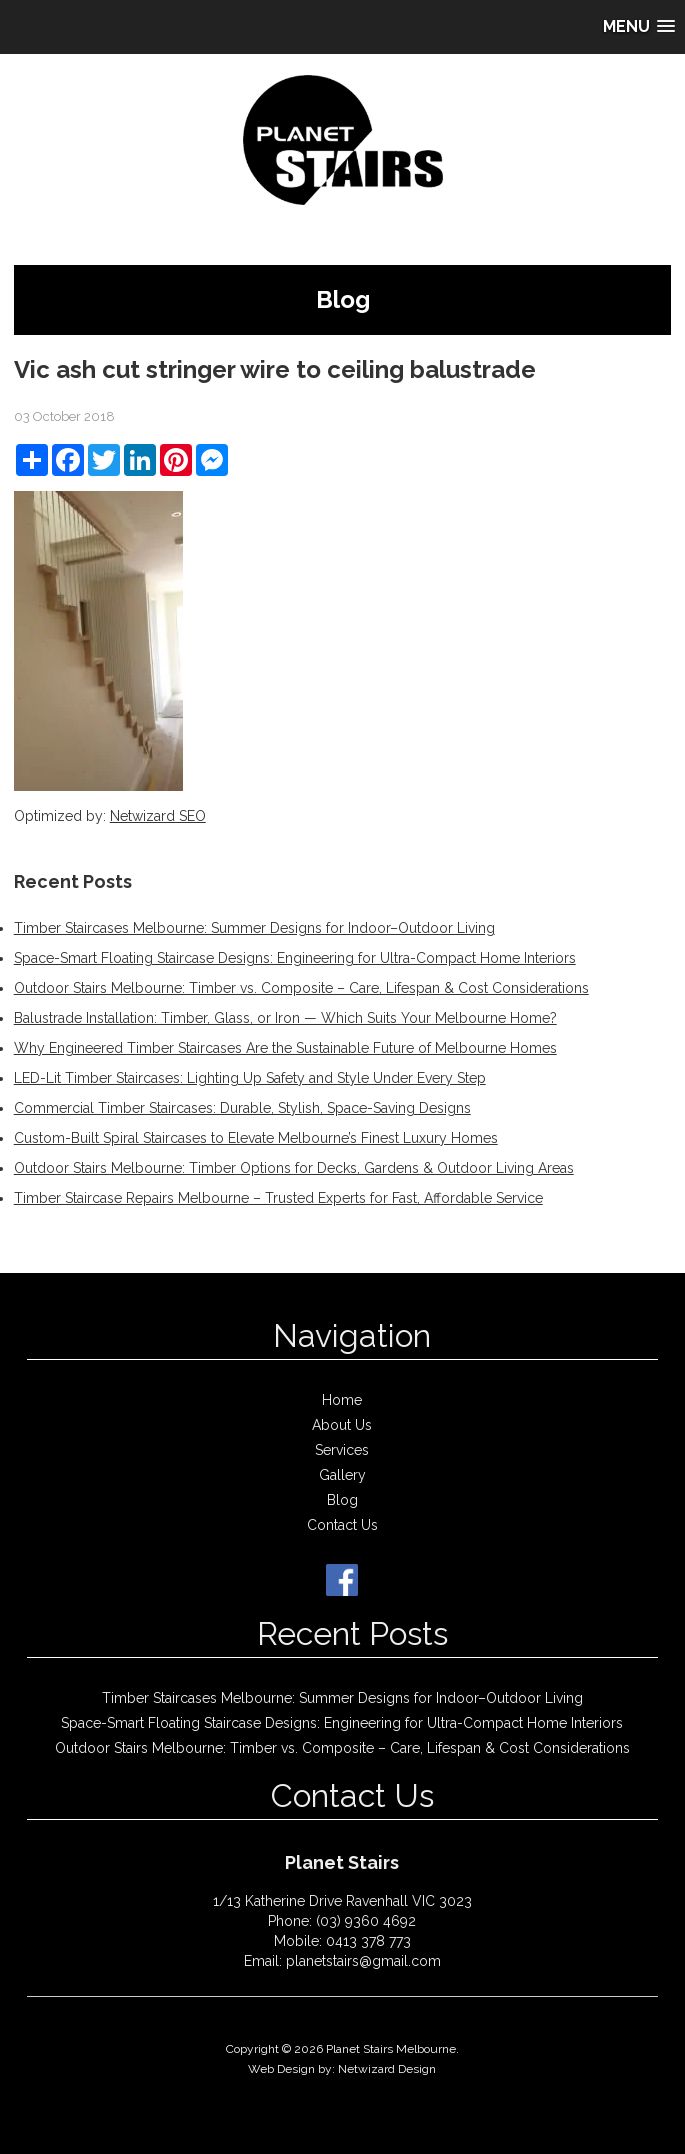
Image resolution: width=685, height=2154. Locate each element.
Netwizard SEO (158, 816)
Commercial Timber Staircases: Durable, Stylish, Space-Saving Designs (242, 1108)
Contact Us (342, 1525)
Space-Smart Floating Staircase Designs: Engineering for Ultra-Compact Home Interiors (295, 958)
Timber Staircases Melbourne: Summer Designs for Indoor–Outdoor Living (254, 928)
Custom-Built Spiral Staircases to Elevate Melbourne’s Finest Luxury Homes (256, 1138)
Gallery (342, 1475)
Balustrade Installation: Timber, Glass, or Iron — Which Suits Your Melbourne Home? (285, 1018)
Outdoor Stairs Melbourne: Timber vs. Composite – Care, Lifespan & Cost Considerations (301, 988)
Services (342, 1450)
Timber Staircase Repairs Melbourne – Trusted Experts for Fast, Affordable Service (278, 1198)
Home (342, 1400)
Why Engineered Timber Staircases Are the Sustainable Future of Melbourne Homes (285, 1048)
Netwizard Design (387, 2069)
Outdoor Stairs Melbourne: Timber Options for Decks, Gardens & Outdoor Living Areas (294, 1168)
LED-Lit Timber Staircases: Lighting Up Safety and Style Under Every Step (250, 1078)
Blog (342, 1500)
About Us (342, 1425)
